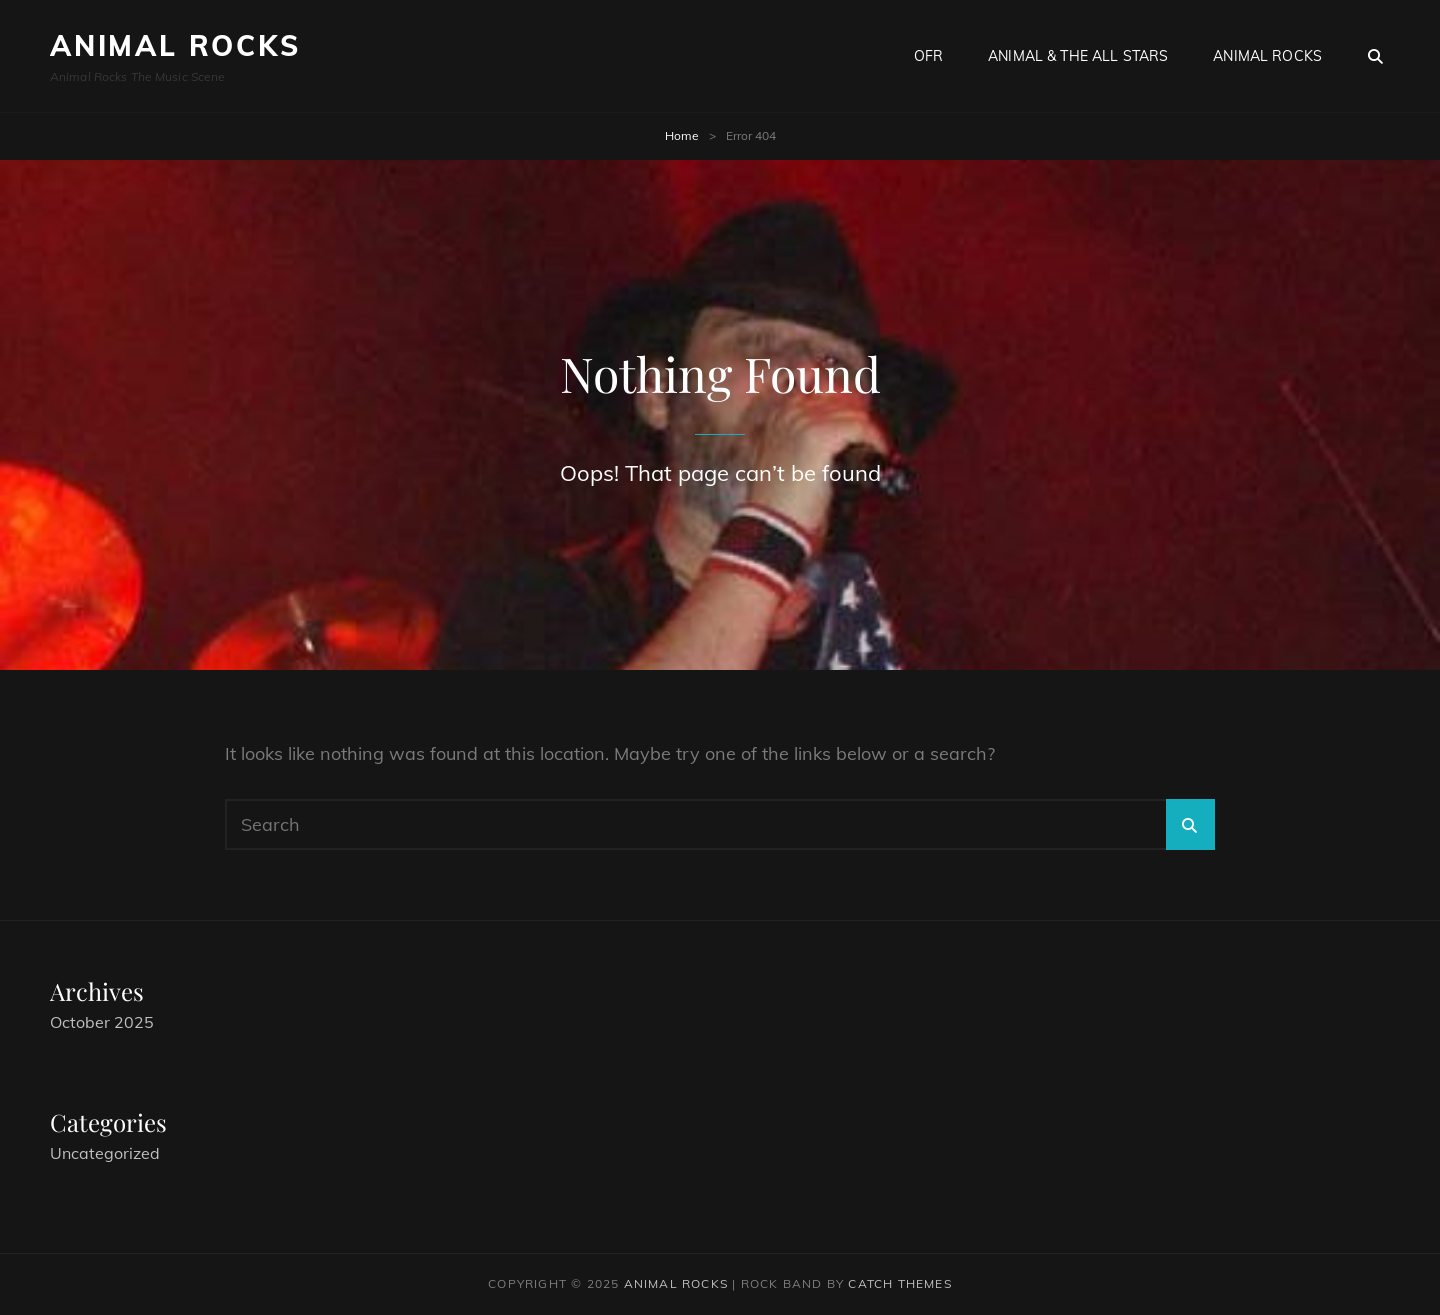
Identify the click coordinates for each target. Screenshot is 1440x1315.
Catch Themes (899, 1283)
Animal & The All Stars (1078, 56)
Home (682, 135)
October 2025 (102, 1022)
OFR (928, 56)
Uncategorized (105, 1153)
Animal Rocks (175, 45)
